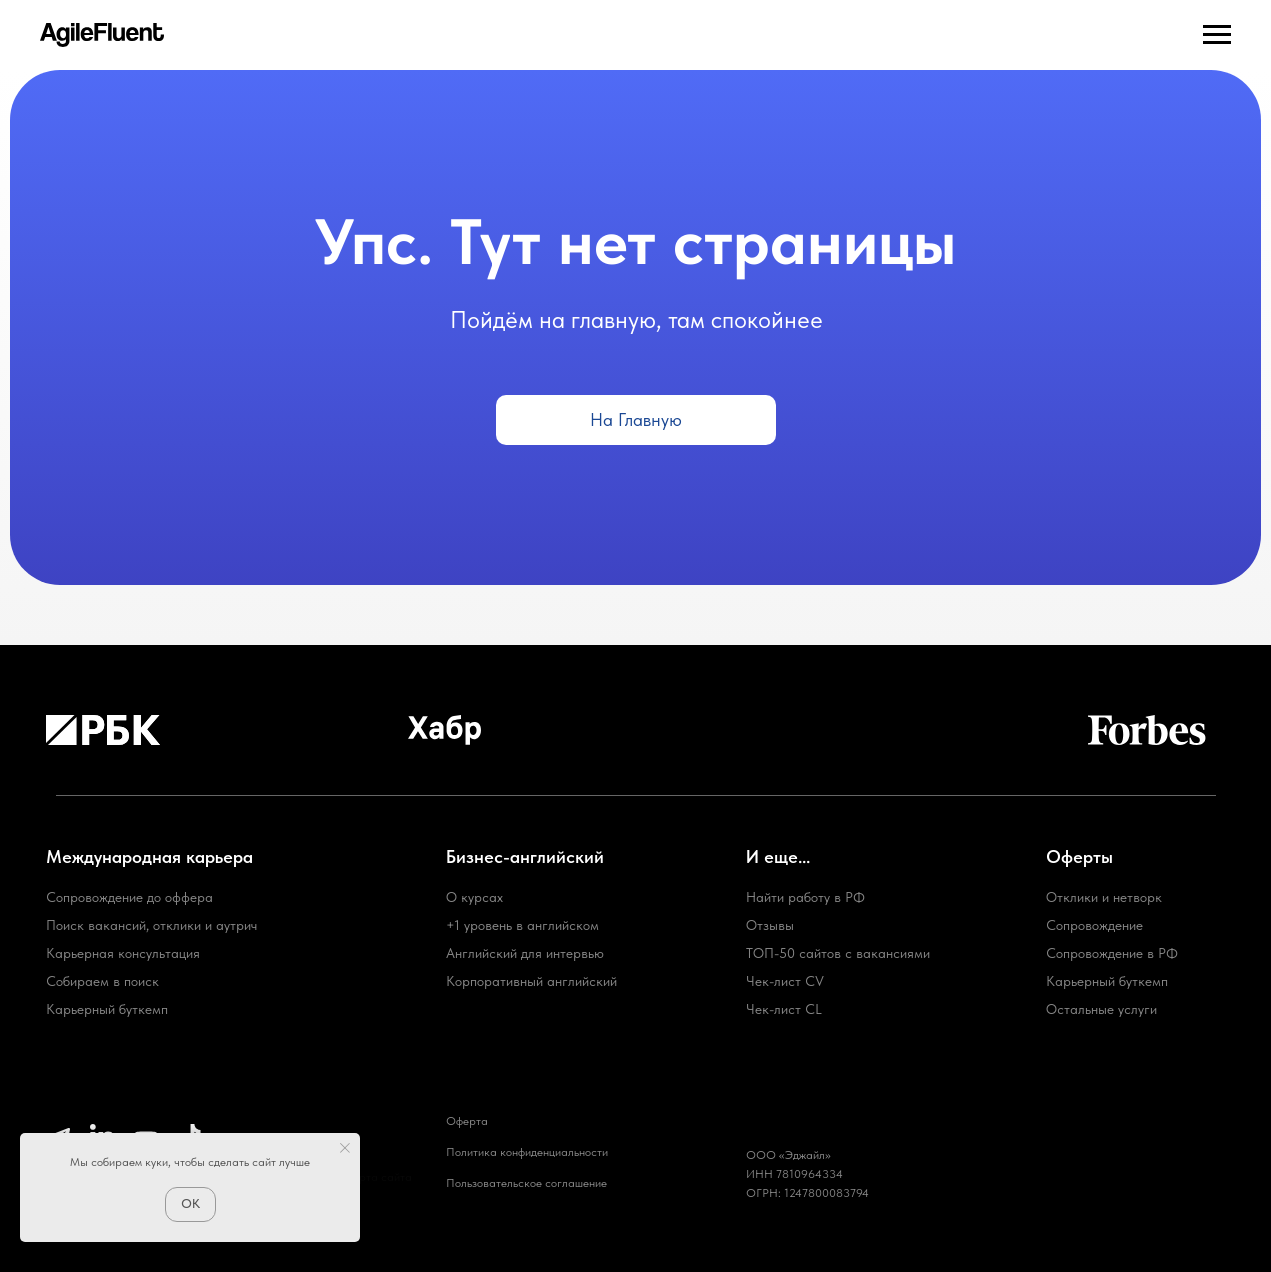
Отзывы (770, 925)
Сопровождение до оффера (129, 897)
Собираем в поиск (102, 981)
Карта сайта (378, 1177)
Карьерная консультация (123, 953)
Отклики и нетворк (1104, 897)
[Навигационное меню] (1217, 35)
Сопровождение (1094, 925)
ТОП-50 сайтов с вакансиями (838, 953)
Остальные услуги (1101, 1009)
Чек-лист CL (784, 1009)
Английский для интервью (525, 953)
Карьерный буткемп (1107, 981)
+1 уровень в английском (522, 925)
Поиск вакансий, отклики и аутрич (151, 925)
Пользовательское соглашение (526, 1183)
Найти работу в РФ (805, 897)
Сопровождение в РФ (1112, 953)
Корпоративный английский (531, 981)
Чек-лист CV (785, 981)
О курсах (474, 897)
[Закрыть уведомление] (345, 1148)
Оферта (467, 1121)
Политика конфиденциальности (527, 1152)
